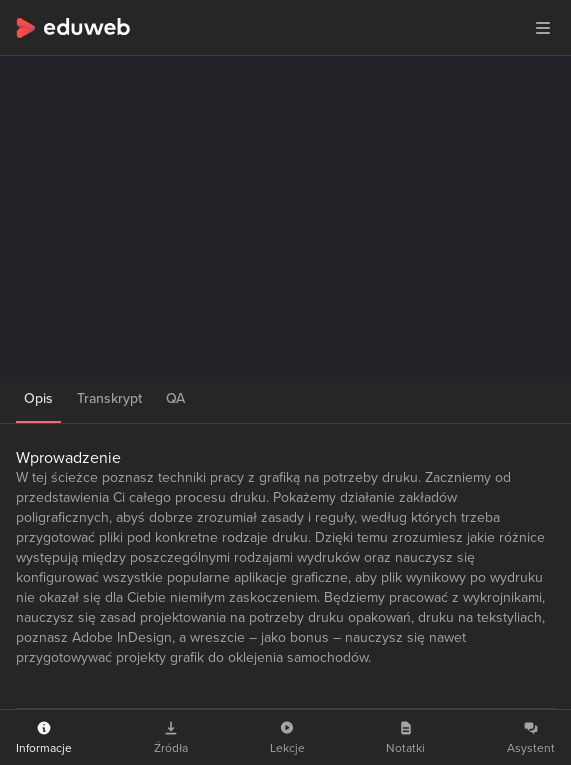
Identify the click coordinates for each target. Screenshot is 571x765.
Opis (38, 398)
